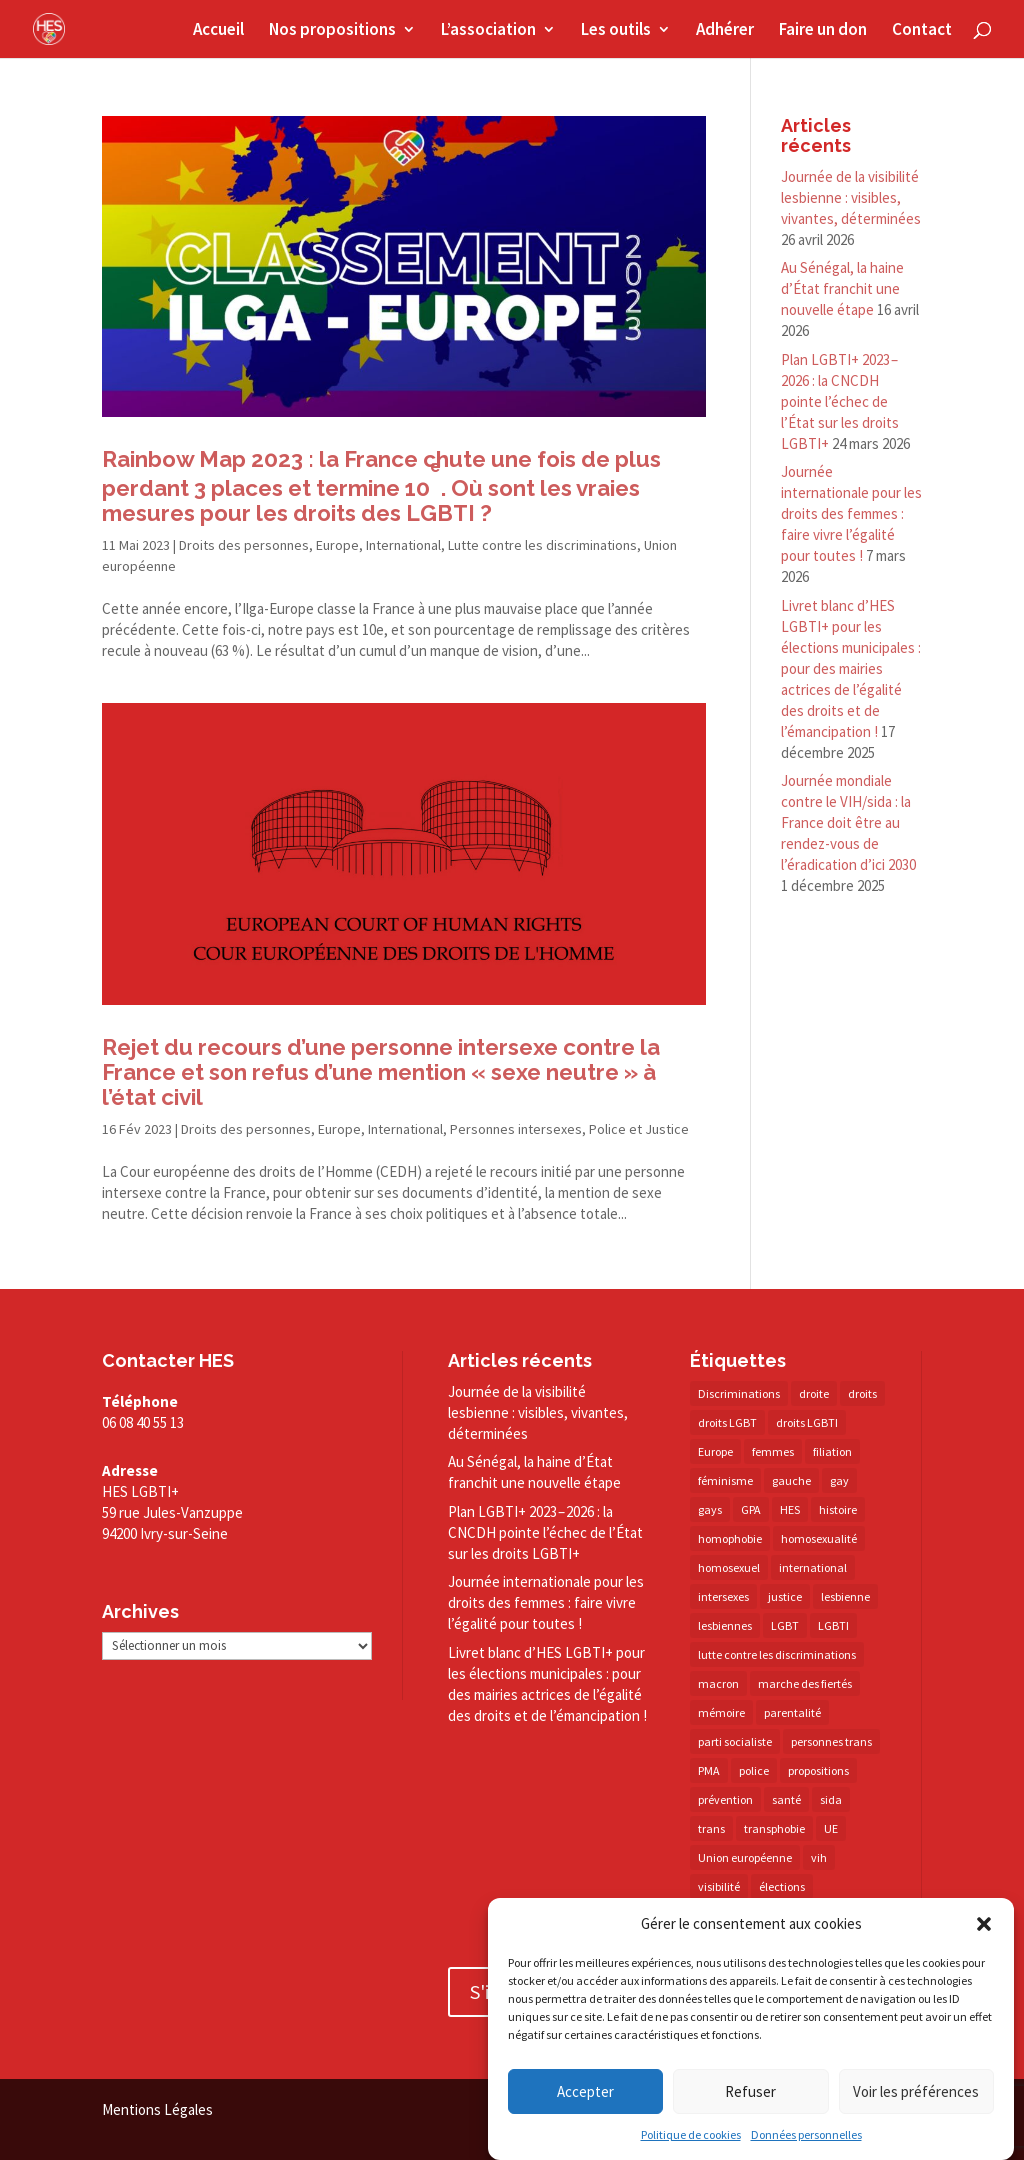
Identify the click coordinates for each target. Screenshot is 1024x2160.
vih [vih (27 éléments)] (819, 1857)
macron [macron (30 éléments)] (718, 1683)
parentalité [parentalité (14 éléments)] (792, 1712)
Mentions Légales (157, 2109)
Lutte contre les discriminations (542, 545)
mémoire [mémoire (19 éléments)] (721, 1712)
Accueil (218, 31)
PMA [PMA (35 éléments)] (709, 1770)
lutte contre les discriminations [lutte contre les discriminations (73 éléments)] (777, 1654)
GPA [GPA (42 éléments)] (751, 1509)
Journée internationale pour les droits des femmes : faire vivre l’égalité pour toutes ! (851, 513)
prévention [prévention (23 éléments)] (725, 1799)
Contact (922, 31)
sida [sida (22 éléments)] (831, 1799)
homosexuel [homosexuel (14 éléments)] (729, 1567)
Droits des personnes (244, 545)
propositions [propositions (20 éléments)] (818, 1770)
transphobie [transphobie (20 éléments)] (774, 1828)
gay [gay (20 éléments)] (839, 1480)
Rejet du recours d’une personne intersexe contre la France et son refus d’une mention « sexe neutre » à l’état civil (381, 1072)
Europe (337, 545)
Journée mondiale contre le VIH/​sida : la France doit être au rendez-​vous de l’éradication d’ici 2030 (848, 822)
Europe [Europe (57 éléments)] (715, 1451)
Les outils (616, 31)
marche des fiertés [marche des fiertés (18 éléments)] (805, 1683)
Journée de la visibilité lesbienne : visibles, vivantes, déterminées (851, 197)
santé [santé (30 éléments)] (786, 1799)
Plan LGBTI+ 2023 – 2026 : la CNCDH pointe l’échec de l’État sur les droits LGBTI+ (840, 401)
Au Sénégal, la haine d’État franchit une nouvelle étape (842, 288)
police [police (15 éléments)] (754, 1770)
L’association (488, 31)
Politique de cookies (691, 2134)
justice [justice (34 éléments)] (785, 1596)
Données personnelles (806, 2134)
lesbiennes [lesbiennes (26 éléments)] (725, 1625)
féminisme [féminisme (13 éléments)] (725, 1480)
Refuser (750, 2091)
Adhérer (725, 31)
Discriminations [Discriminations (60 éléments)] (739, 1393)
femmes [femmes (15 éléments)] (773, 1451)
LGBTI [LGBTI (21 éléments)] (833, 1625)
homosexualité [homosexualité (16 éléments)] (819, 1538)
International (403, 545)
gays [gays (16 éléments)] (710, 1509)
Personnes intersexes (516, 1129)
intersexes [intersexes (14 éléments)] (723, 1596)
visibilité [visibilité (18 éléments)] (719, 1886)
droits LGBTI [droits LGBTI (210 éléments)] (807, 1422)
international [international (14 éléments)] (813, 1567)
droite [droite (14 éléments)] (814, 1393)
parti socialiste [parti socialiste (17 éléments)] (735, 1741)
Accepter (585, 2091)
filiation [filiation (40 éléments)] (832, 1451)
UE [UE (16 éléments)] (831, 1828)
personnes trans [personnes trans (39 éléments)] (831, 1741)
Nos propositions (332, 31)
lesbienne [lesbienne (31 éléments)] (845, 1596)
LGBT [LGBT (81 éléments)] (785, 1625)
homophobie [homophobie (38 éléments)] (730, 1538)
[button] (984, 1924)
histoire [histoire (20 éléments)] (838, 1509)
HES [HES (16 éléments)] (790, 1509)
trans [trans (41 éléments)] (711, 1828)
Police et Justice (639, 1129)
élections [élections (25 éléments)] (782, 1886)
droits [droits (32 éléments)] (862, 1393)
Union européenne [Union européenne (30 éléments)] (745, 1857)
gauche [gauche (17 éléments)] (791, 1480)
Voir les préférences (916, 2091)
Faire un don (823, 31)
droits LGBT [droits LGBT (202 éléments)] (727, 1422)
